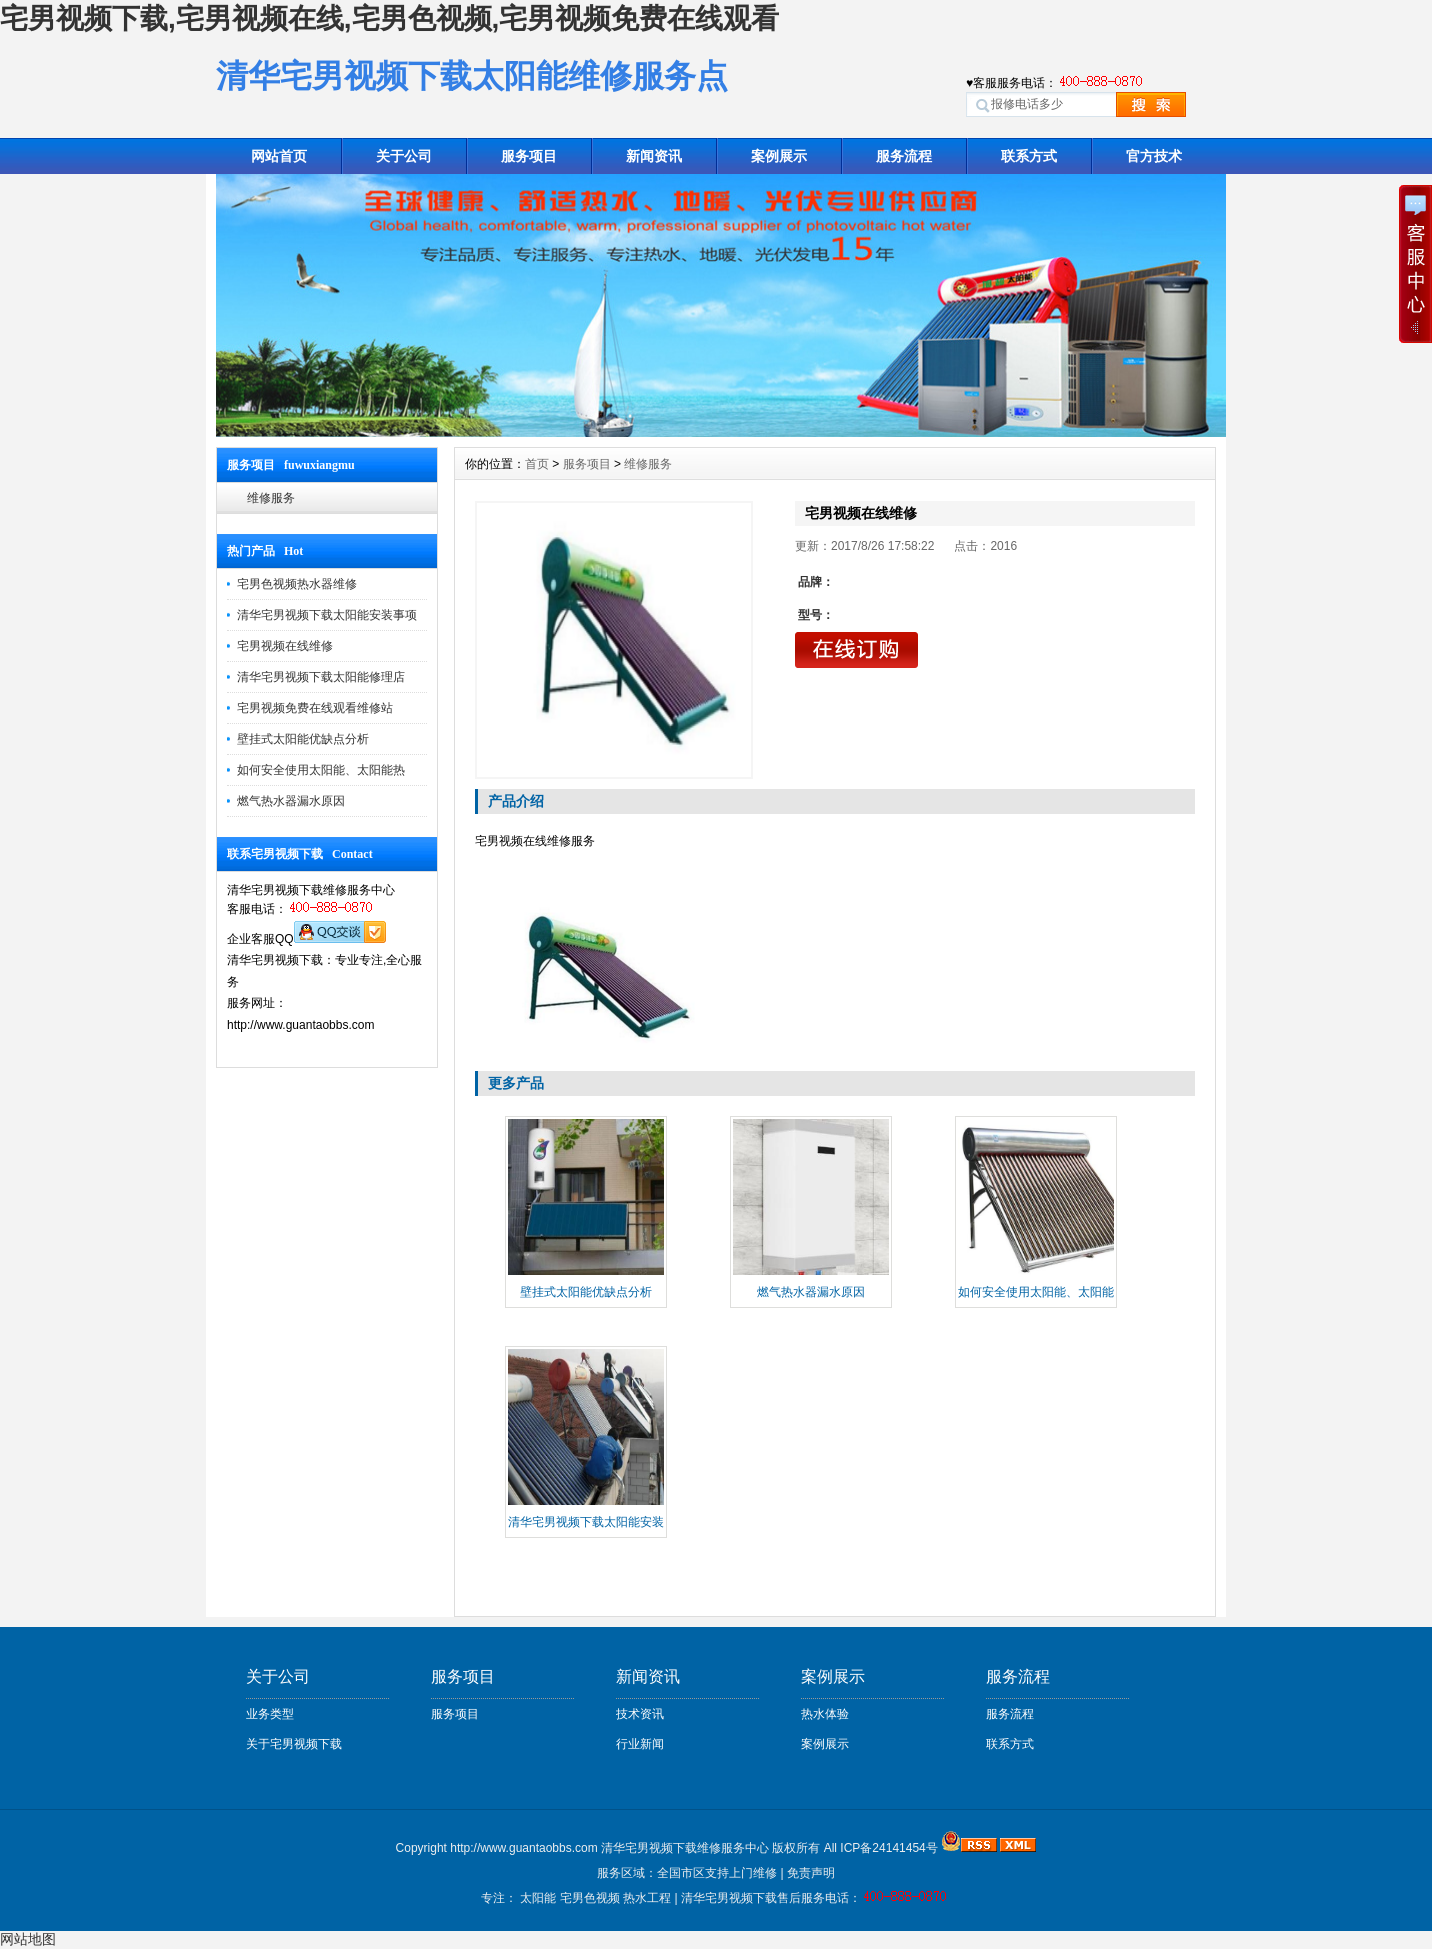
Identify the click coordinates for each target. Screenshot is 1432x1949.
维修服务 (271, 498)
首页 (537, 464)
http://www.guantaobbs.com (523, 1848)
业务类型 (270, 1714)
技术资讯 (640, 1714)
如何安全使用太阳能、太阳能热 (321, 770)
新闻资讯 (654, 156)
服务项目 (529, 156)
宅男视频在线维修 (285, 646)
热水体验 (825, 1714)
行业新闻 (640, 1744)
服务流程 (904, 156)
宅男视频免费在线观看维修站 (315, 708)
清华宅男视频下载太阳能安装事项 (327, 615)
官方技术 (1154, 156)
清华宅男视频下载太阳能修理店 (321, 677)
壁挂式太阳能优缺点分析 (303, 739)
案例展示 (779, 156)
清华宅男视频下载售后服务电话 (765, 1898)
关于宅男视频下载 (294, 1744)
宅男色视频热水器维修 (297, 584)
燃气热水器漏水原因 (291, 801)
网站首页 (279, 156)
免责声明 (811, 1873)
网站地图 (28, 1939)
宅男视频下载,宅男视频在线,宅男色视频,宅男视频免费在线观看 (389, 18)
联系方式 (1029, 156)
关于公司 (404, 156)
